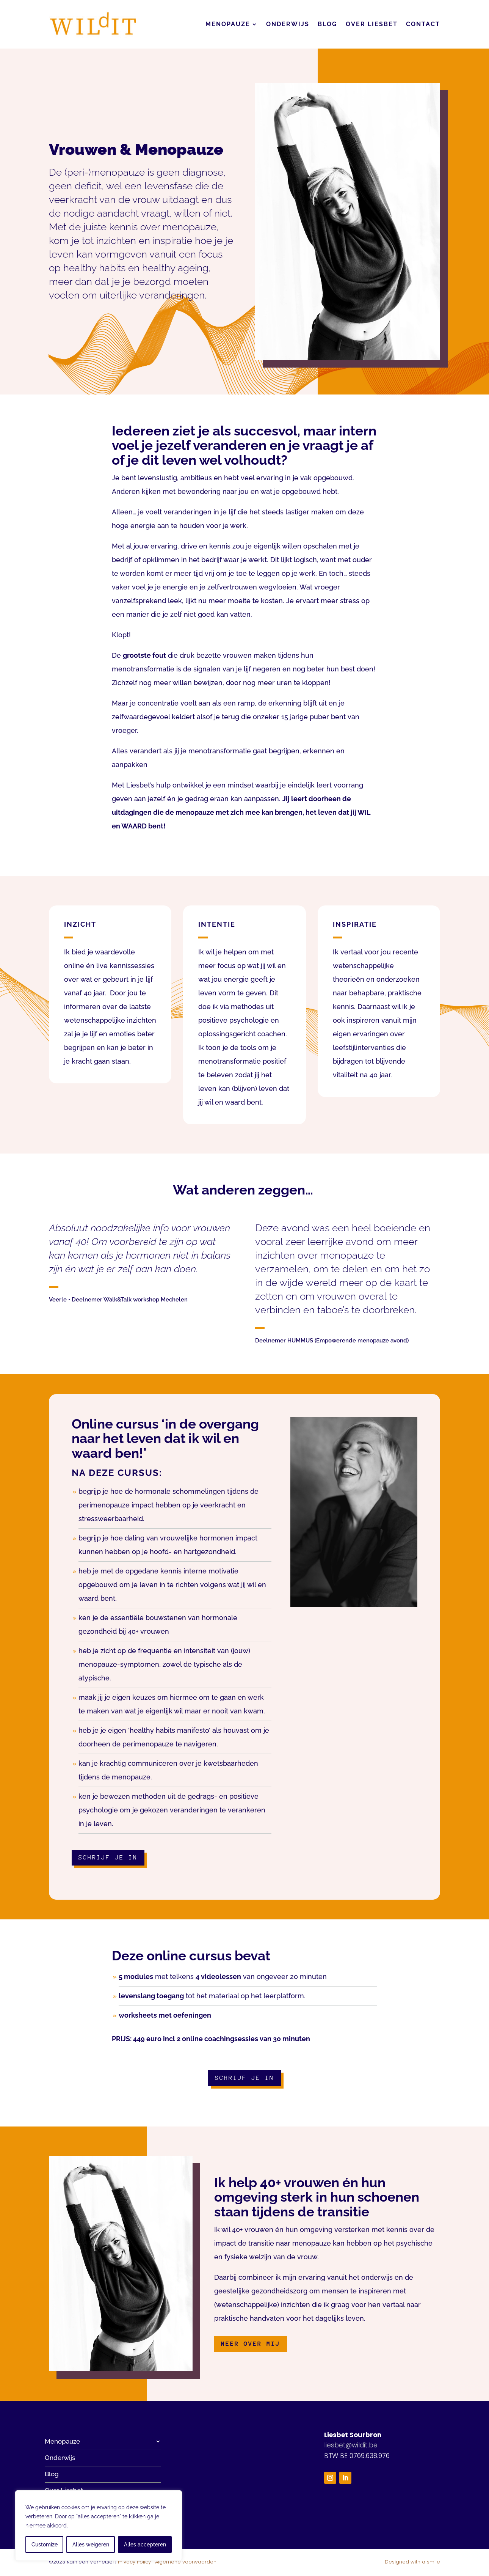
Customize (44, 2544)
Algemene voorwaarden (185, 2561)
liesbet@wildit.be (351, 2445)
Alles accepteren (145, 2544)
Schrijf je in (108, 1857)
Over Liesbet (372, 24)
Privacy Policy (134, 2561)
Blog (327, 24)
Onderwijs (287, 24)
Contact (423, 24)
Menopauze (227, 24)
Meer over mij (250, 2343)
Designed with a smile (412, 2561)
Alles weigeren (90, 2544)
